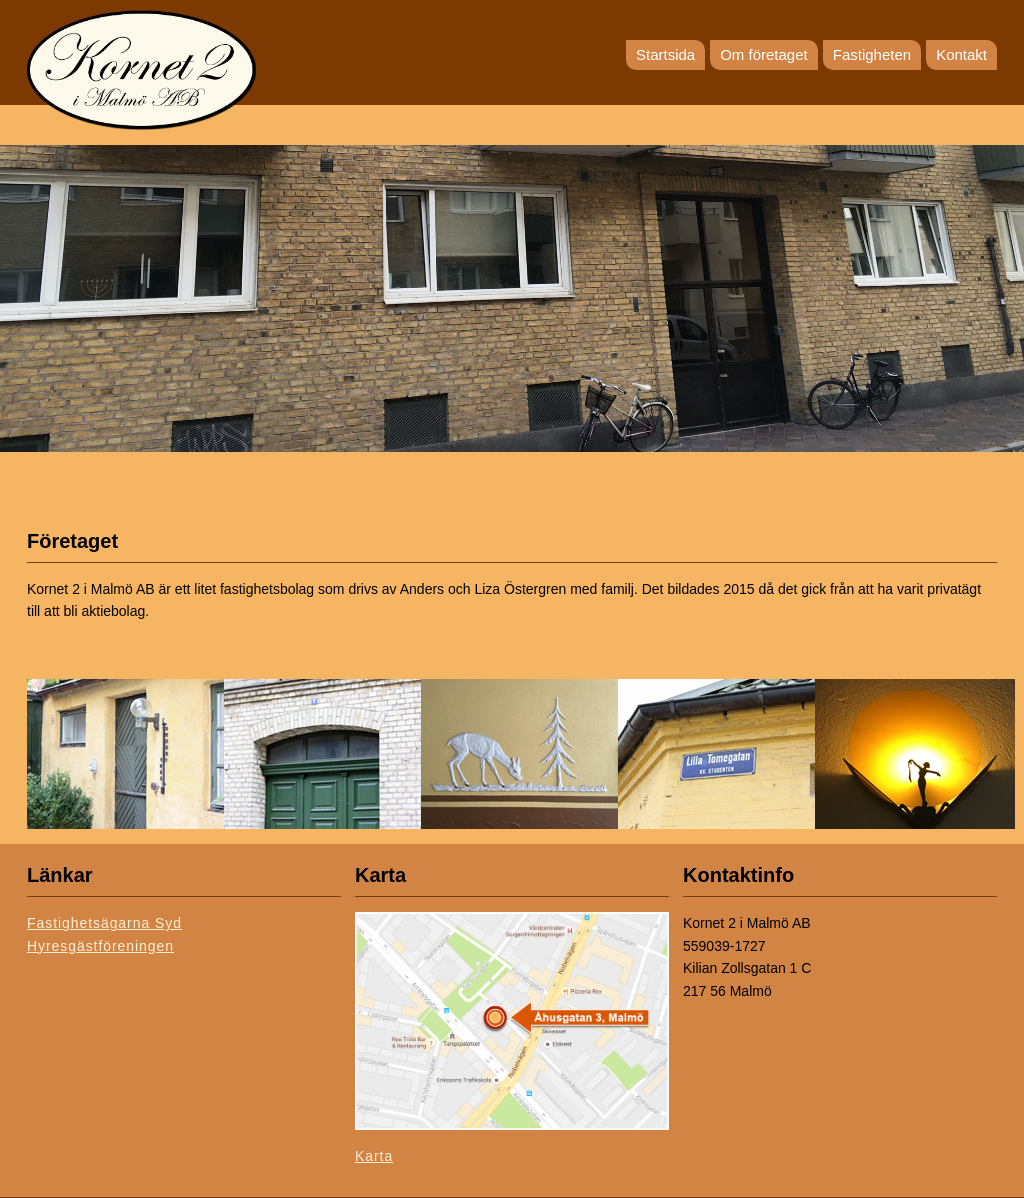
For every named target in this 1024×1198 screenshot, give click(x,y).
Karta (374, 1156)
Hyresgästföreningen (100, 946)
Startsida (665, 54)
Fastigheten (872, 54)
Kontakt (961, 54)
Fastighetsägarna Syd (104, 923)
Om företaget (764, 54)
